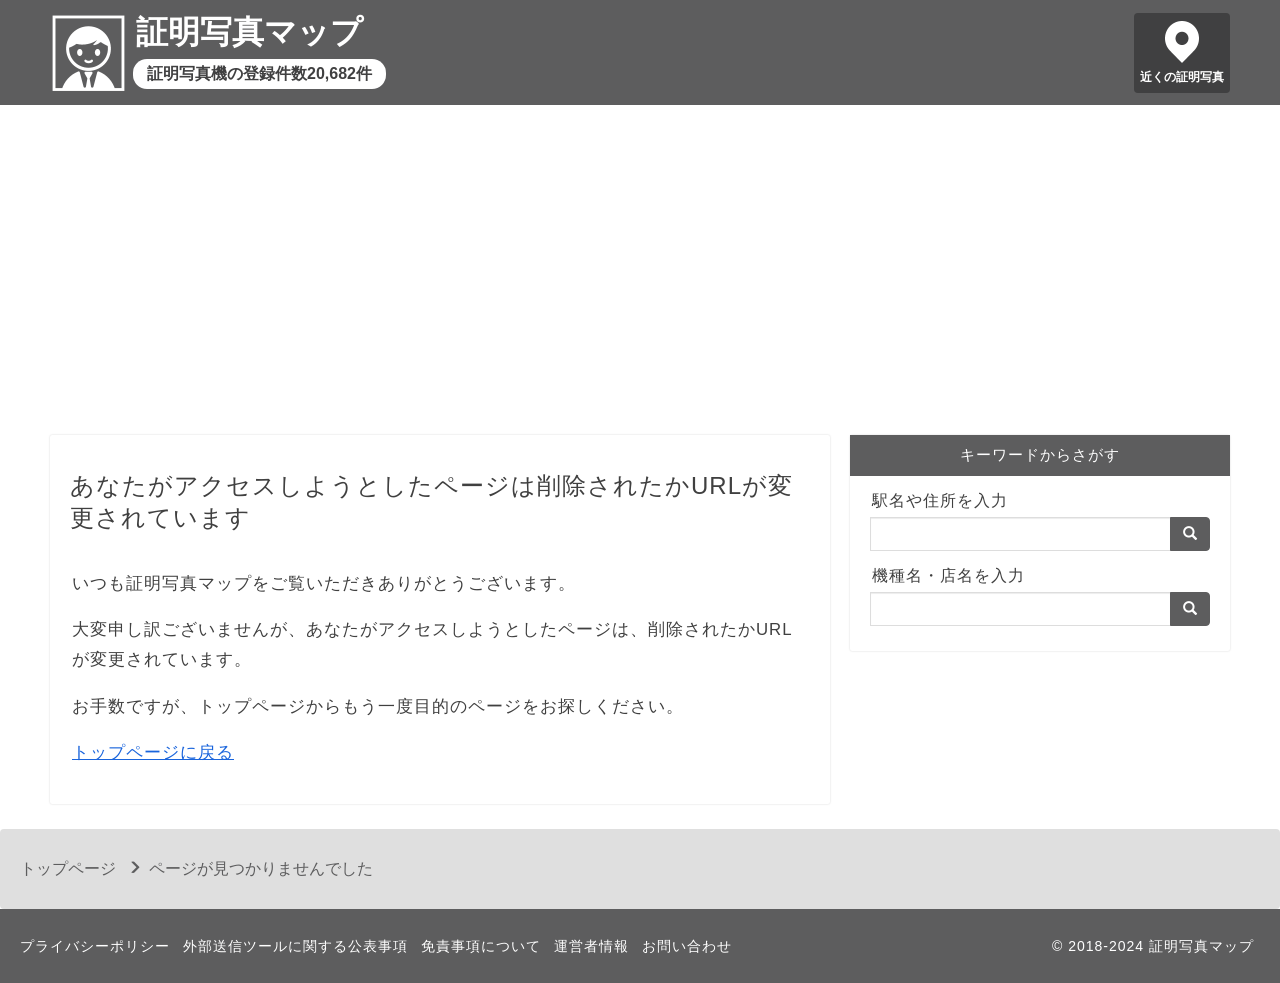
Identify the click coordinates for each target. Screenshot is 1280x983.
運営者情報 (591, 946)
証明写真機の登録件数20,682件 (259, 73)
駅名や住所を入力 (940, 500)
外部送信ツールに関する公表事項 (295, 946)
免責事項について (481, 946)
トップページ (68, 868)
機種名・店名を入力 (948, 575)
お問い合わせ (687, 946)
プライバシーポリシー (95, 946)
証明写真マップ (249, 32)
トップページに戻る (153, 752)
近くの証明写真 (1182, 77)
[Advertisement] (640, 275)
